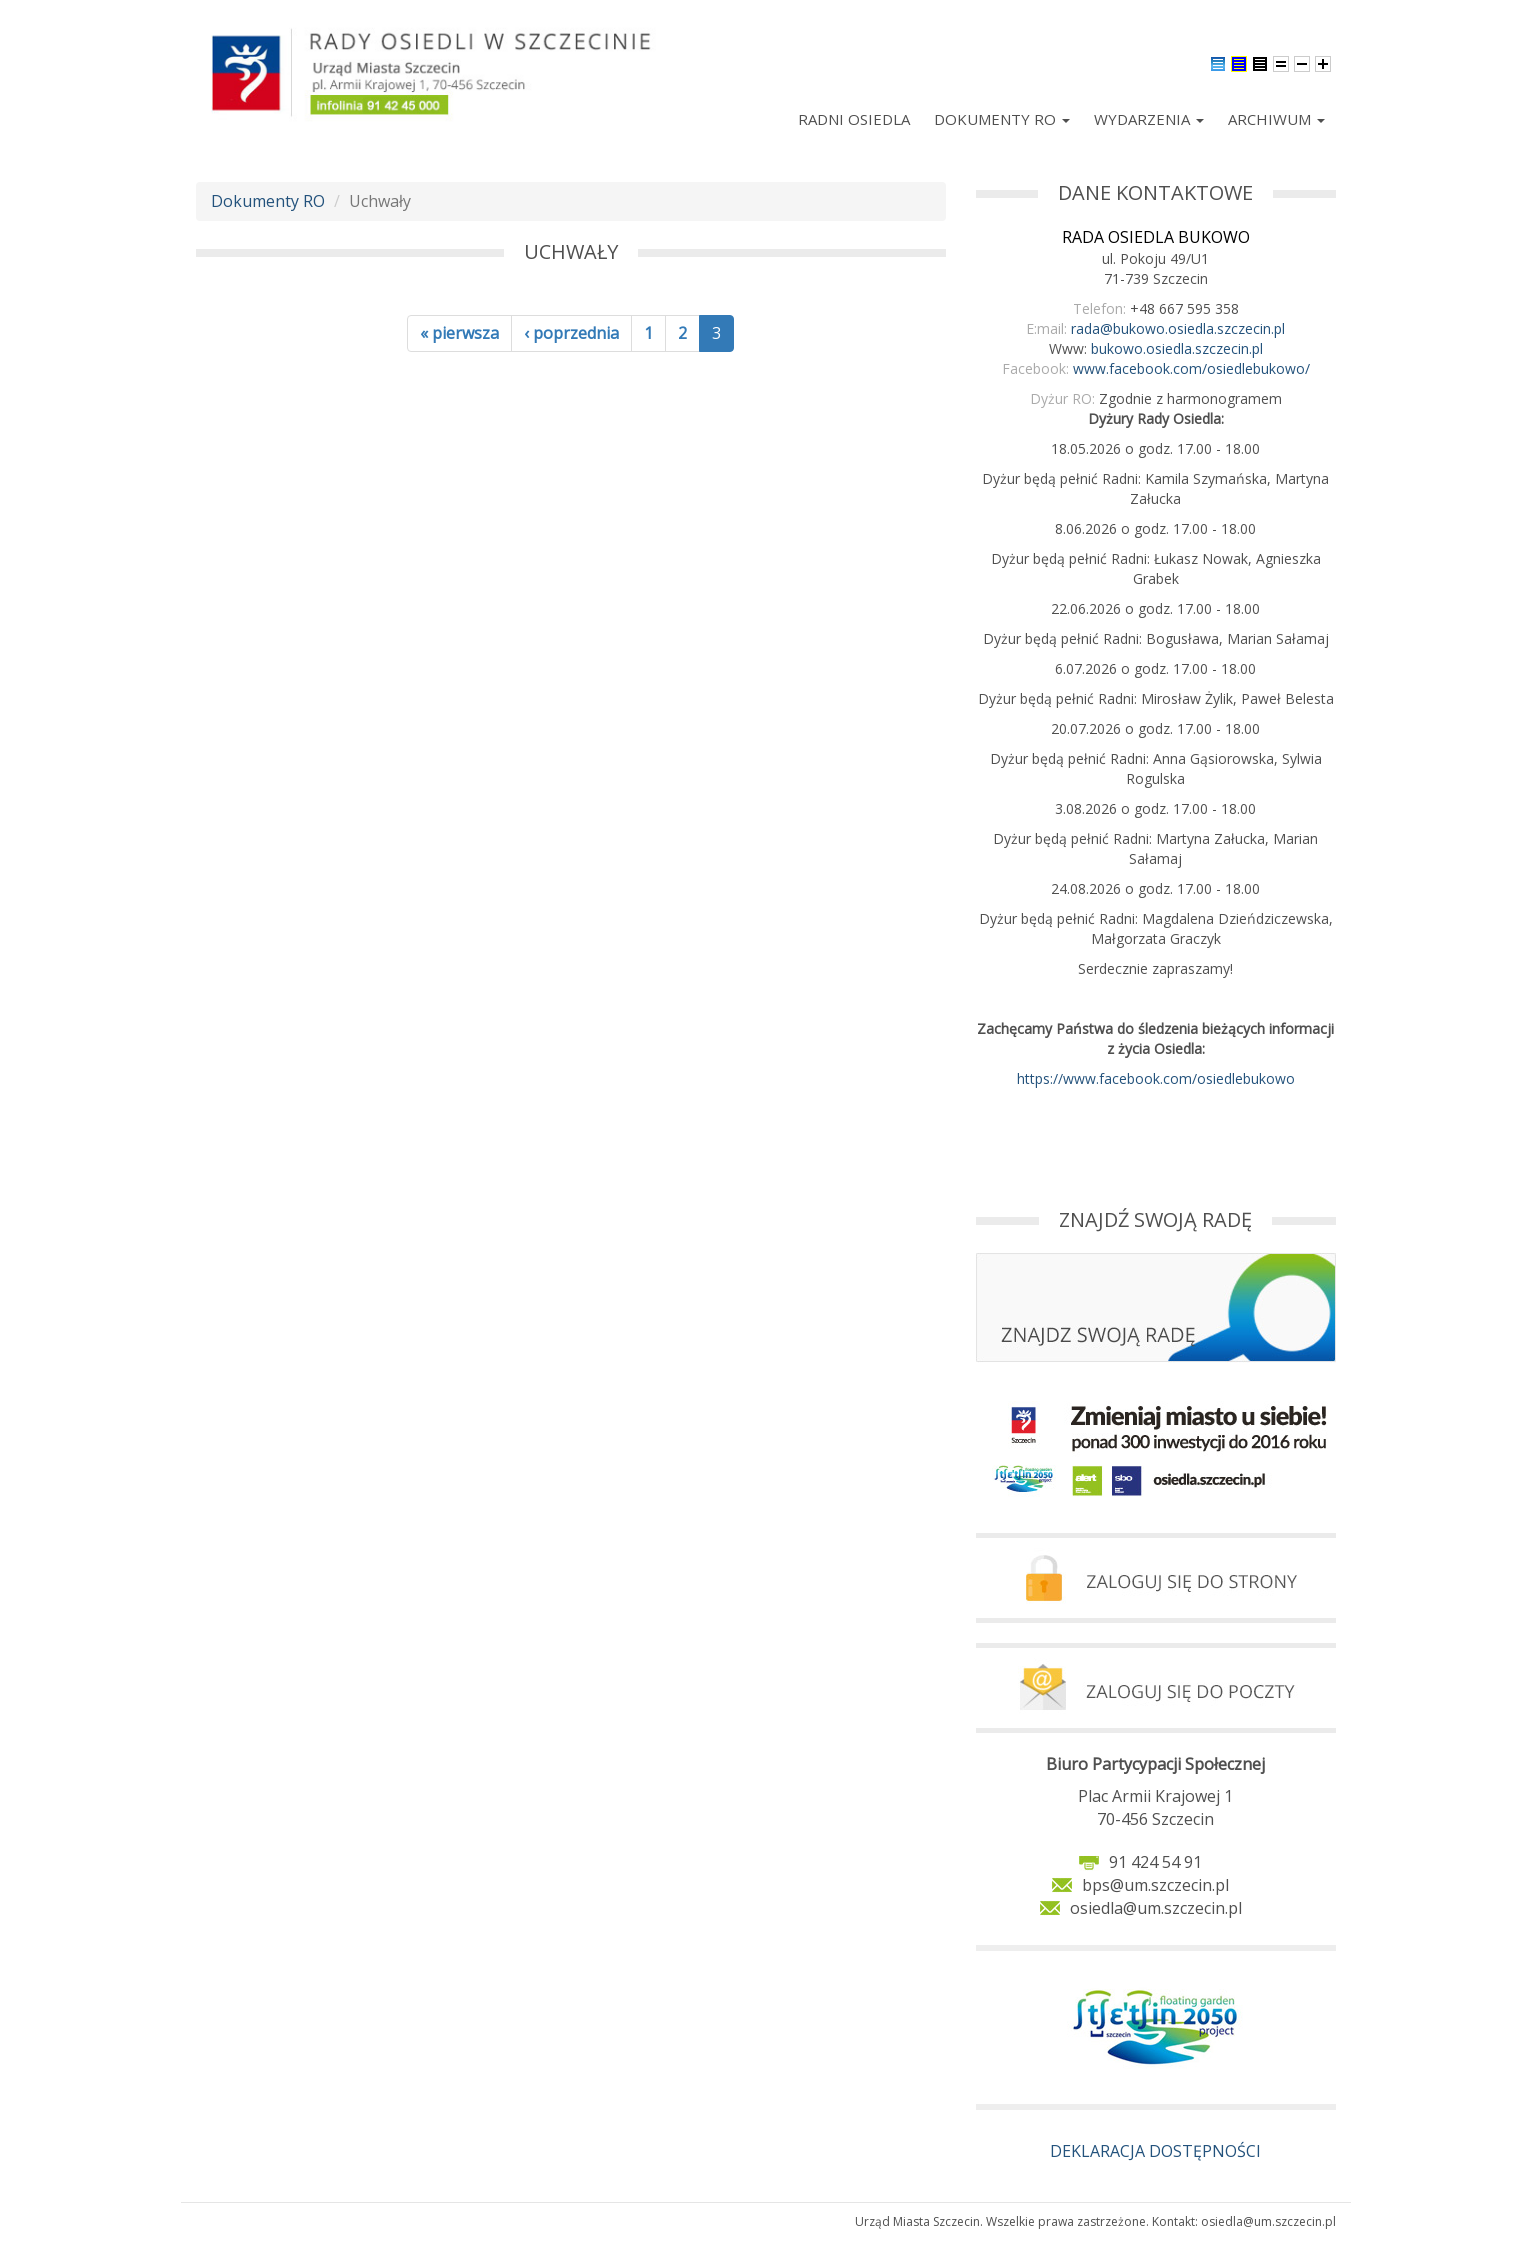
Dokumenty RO (1002, 119)
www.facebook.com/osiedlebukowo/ (1191, 368)
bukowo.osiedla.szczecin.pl (1177, 348)
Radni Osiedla (854, 119)
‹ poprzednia (571, 333)
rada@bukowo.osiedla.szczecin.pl (1178, 328)
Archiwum (1276, 119)
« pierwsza (459, 333)
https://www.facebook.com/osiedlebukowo (1156, 1078)
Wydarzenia (1149, 119)
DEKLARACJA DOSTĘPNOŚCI (1155, 2151)
